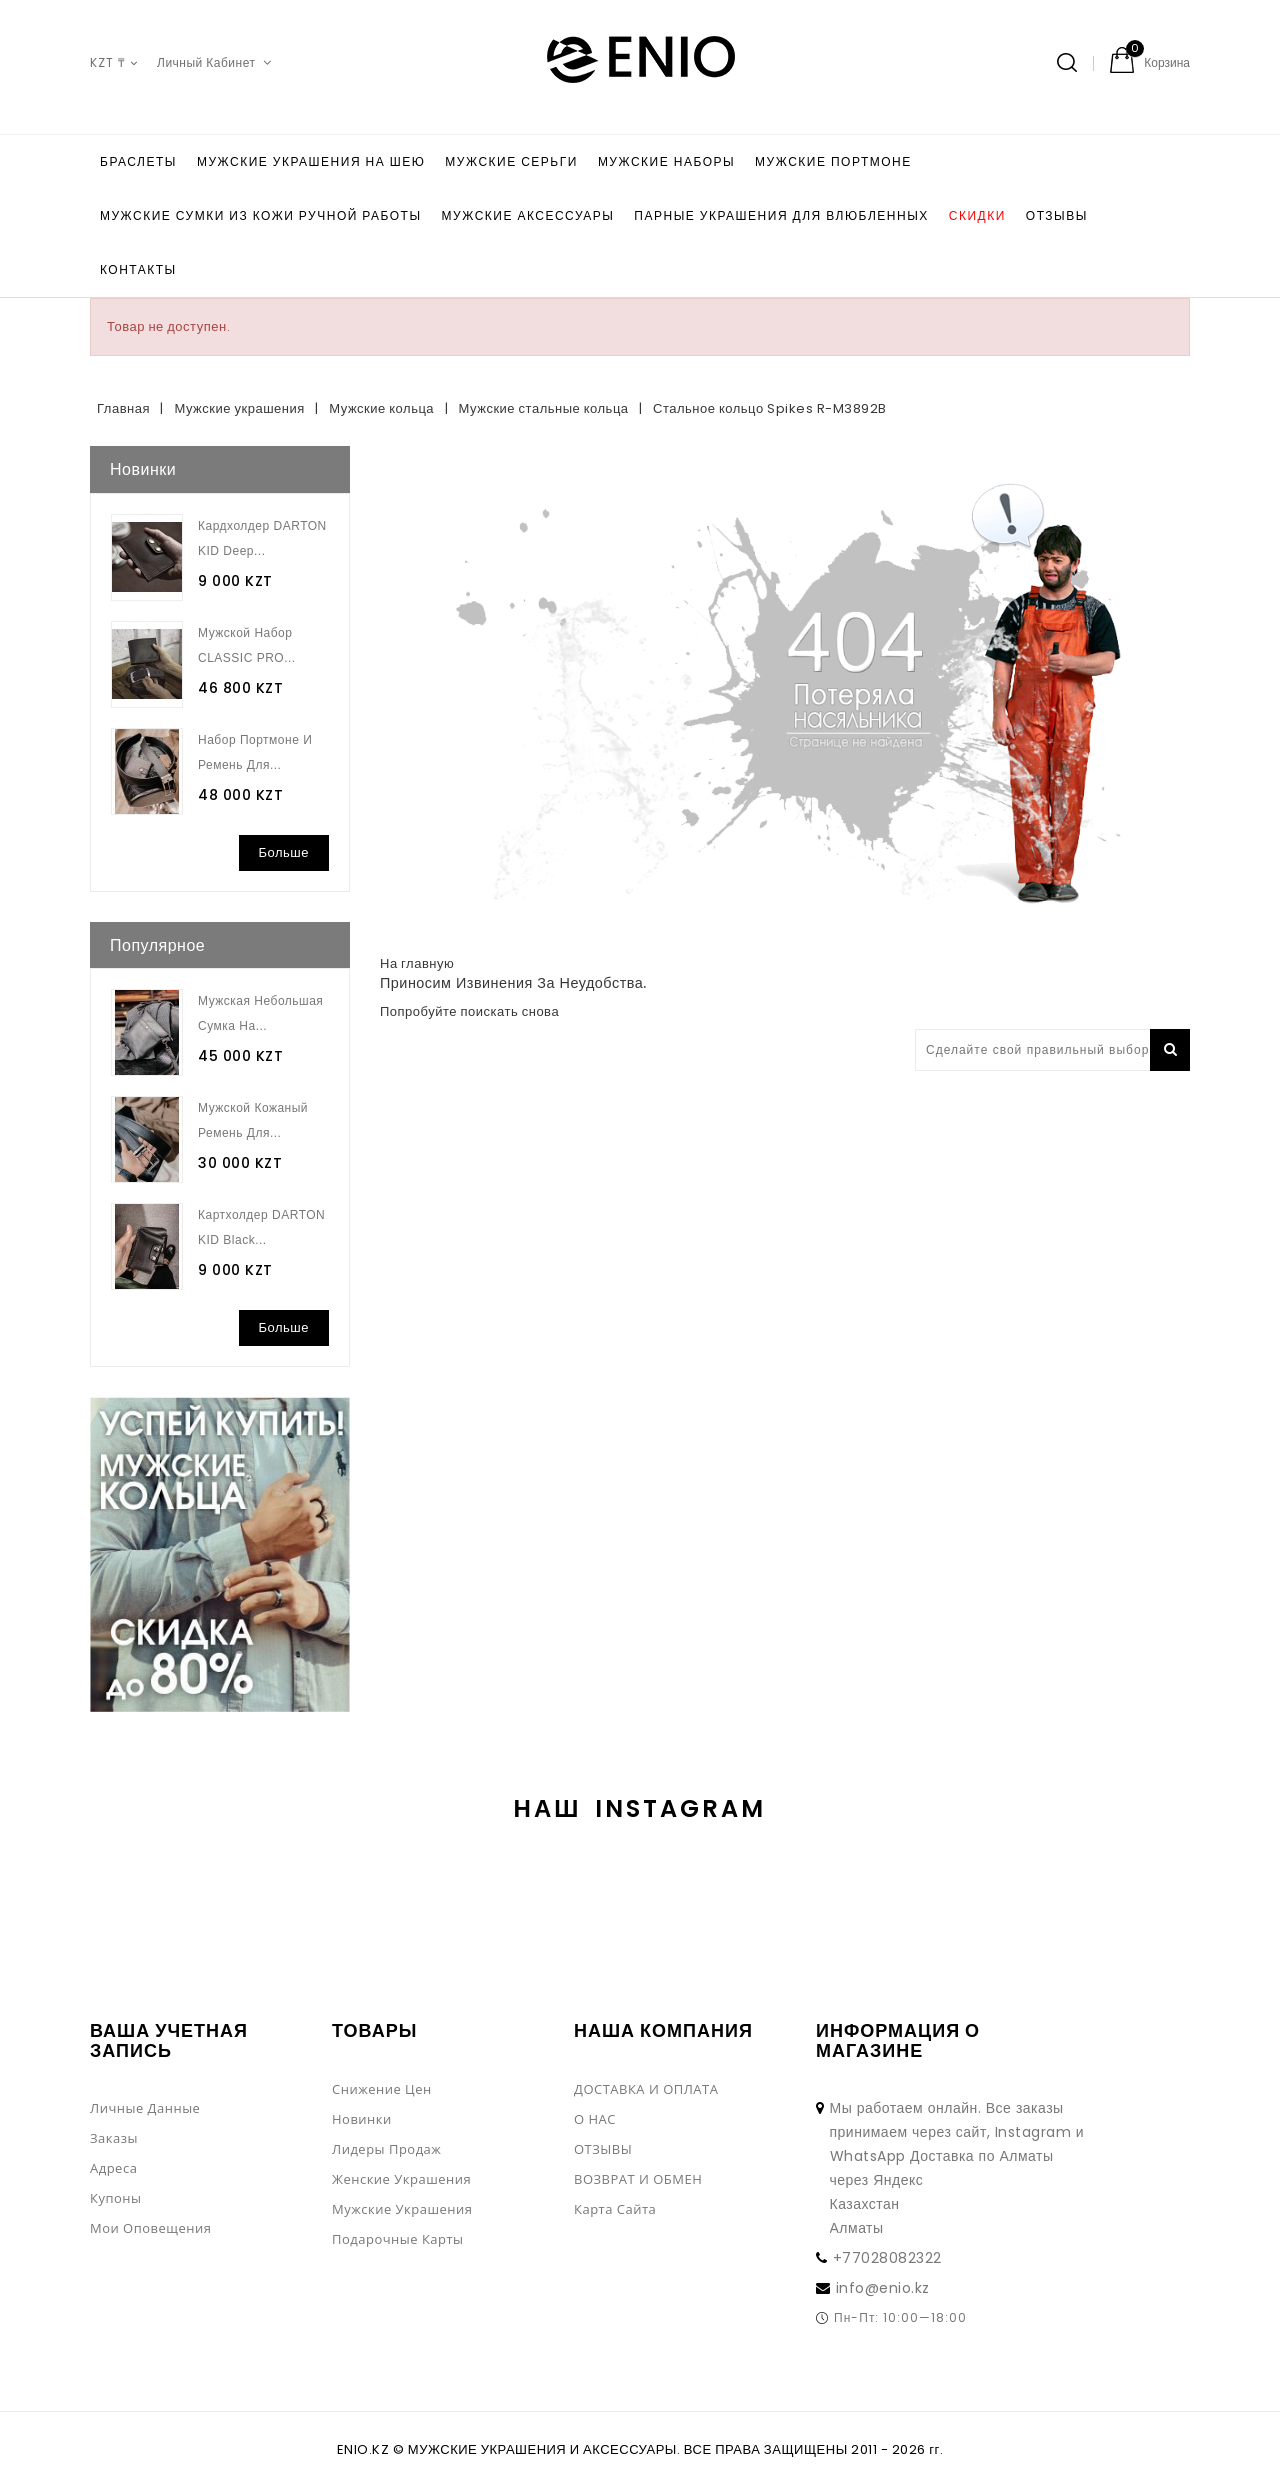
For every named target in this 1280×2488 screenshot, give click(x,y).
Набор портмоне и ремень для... (255, 752)
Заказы (114, 2138)
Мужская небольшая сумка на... (260, 1013)
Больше (284, 852)
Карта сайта (615, 2209)
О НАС (595, 2119)
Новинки (362, 2119)
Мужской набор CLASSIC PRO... (247, 645)
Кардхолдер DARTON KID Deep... (262, 538)
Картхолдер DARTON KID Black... (261, 1227)
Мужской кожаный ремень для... (253, 1120)
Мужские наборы (666, 161)
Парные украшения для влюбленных (781, 215)
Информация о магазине (898, 2040)
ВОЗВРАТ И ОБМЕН (638, 2179)
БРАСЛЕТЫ (138, 161)
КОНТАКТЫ (138, 269)
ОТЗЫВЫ (1057, 215)
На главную (417, 963)
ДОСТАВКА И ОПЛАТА (646, 2089)
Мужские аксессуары (528, 215)
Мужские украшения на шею (311, 161)
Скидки (977, 215)
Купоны (115, 2198)
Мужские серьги (511, 161)
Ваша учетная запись (169, 2040)
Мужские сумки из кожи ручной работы (261, 215)
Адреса (113, 2168)
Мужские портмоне (833, 161)
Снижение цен (382, 2089)
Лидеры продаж (386, 2149)
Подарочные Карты (398, 2239)
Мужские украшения (402, 2209)
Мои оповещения (150, 2228)
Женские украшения (401, 2179)
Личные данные (145, 2108)
